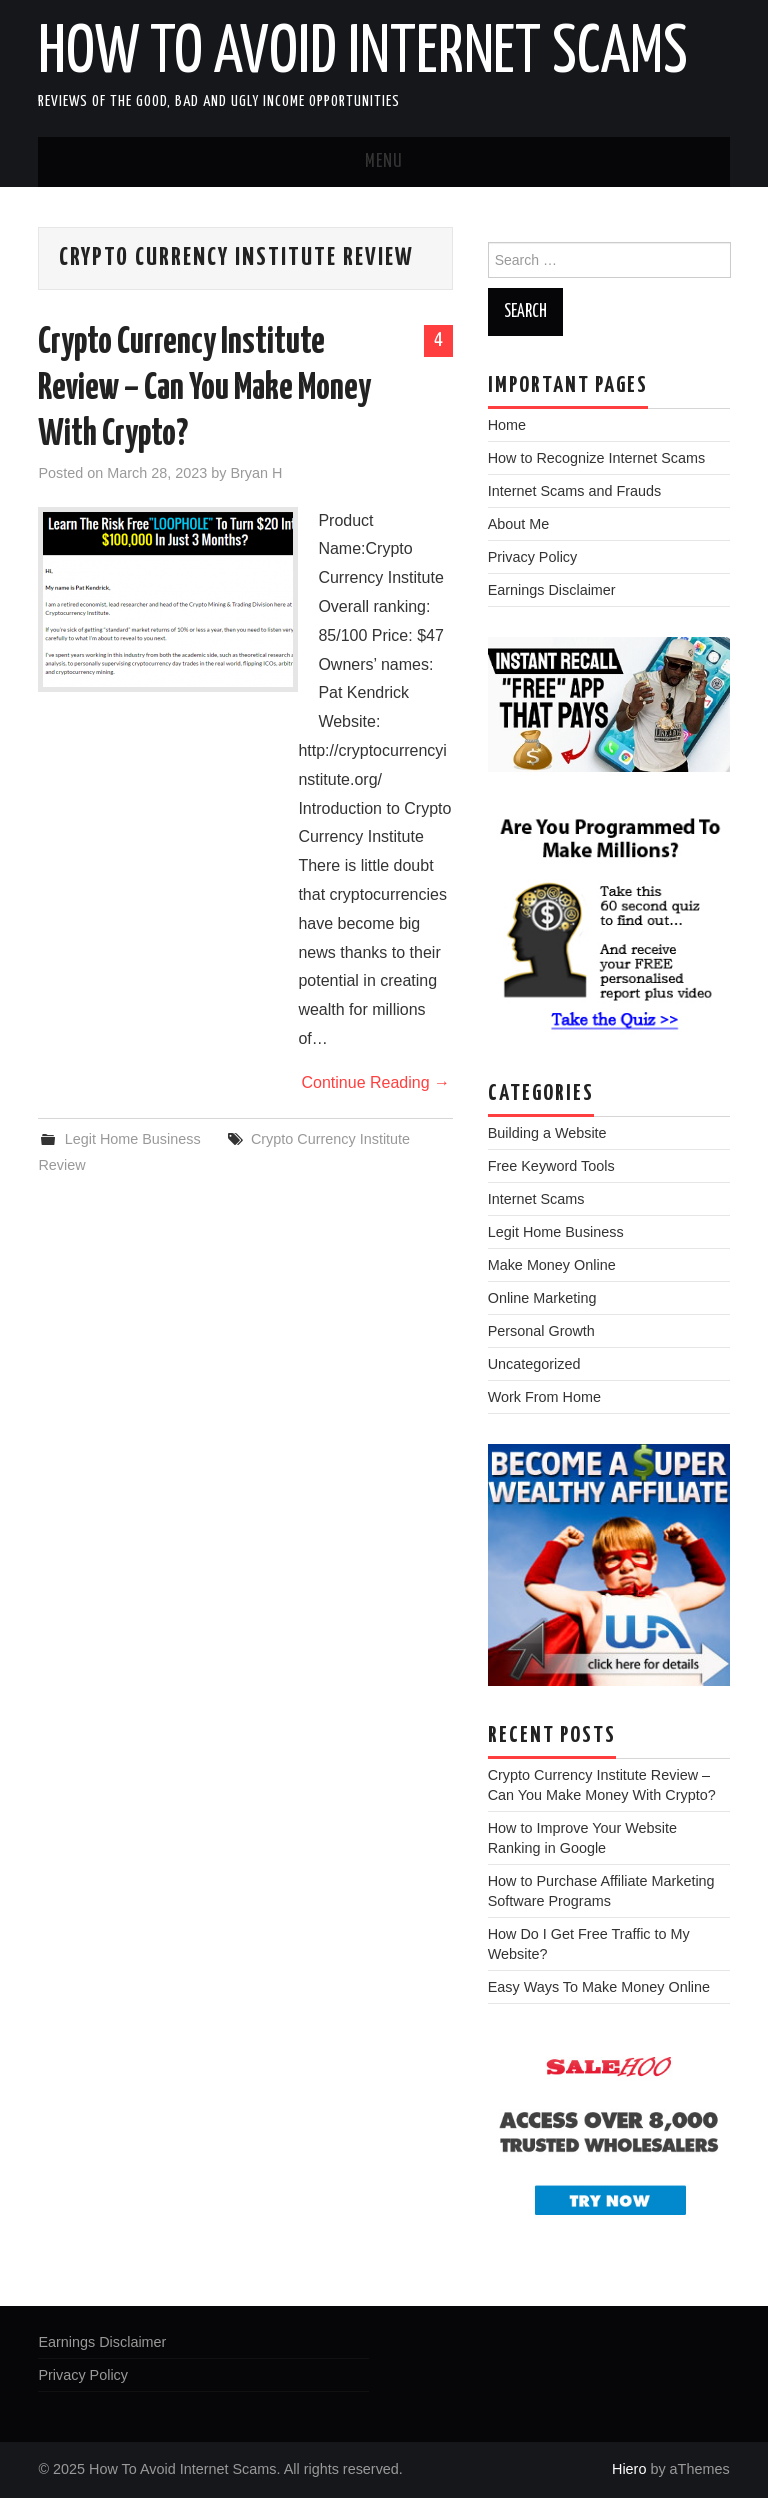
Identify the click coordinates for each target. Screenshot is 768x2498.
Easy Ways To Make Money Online (599, 1987)
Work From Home (544, 1397)
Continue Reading (375, 1082)
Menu (384, 162)
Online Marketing (542, 1298)
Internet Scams (536, 1199)
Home (507, 425)
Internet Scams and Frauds (575, 491)
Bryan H (256, 473)
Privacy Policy (533, 557)
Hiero (629, 2469)
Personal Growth (541, 1331)
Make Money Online (552, 1265)
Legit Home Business (133, 1139)
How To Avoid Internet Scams (363, 54)
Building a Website (547, 1133)
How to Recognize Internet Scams (597, 458)
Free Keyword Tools (551, 1166)
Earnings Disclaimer (552, 590)
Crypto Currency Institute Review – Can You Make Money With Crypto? (204, 389)
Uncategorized (534, 1364)
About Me (519, 524)
